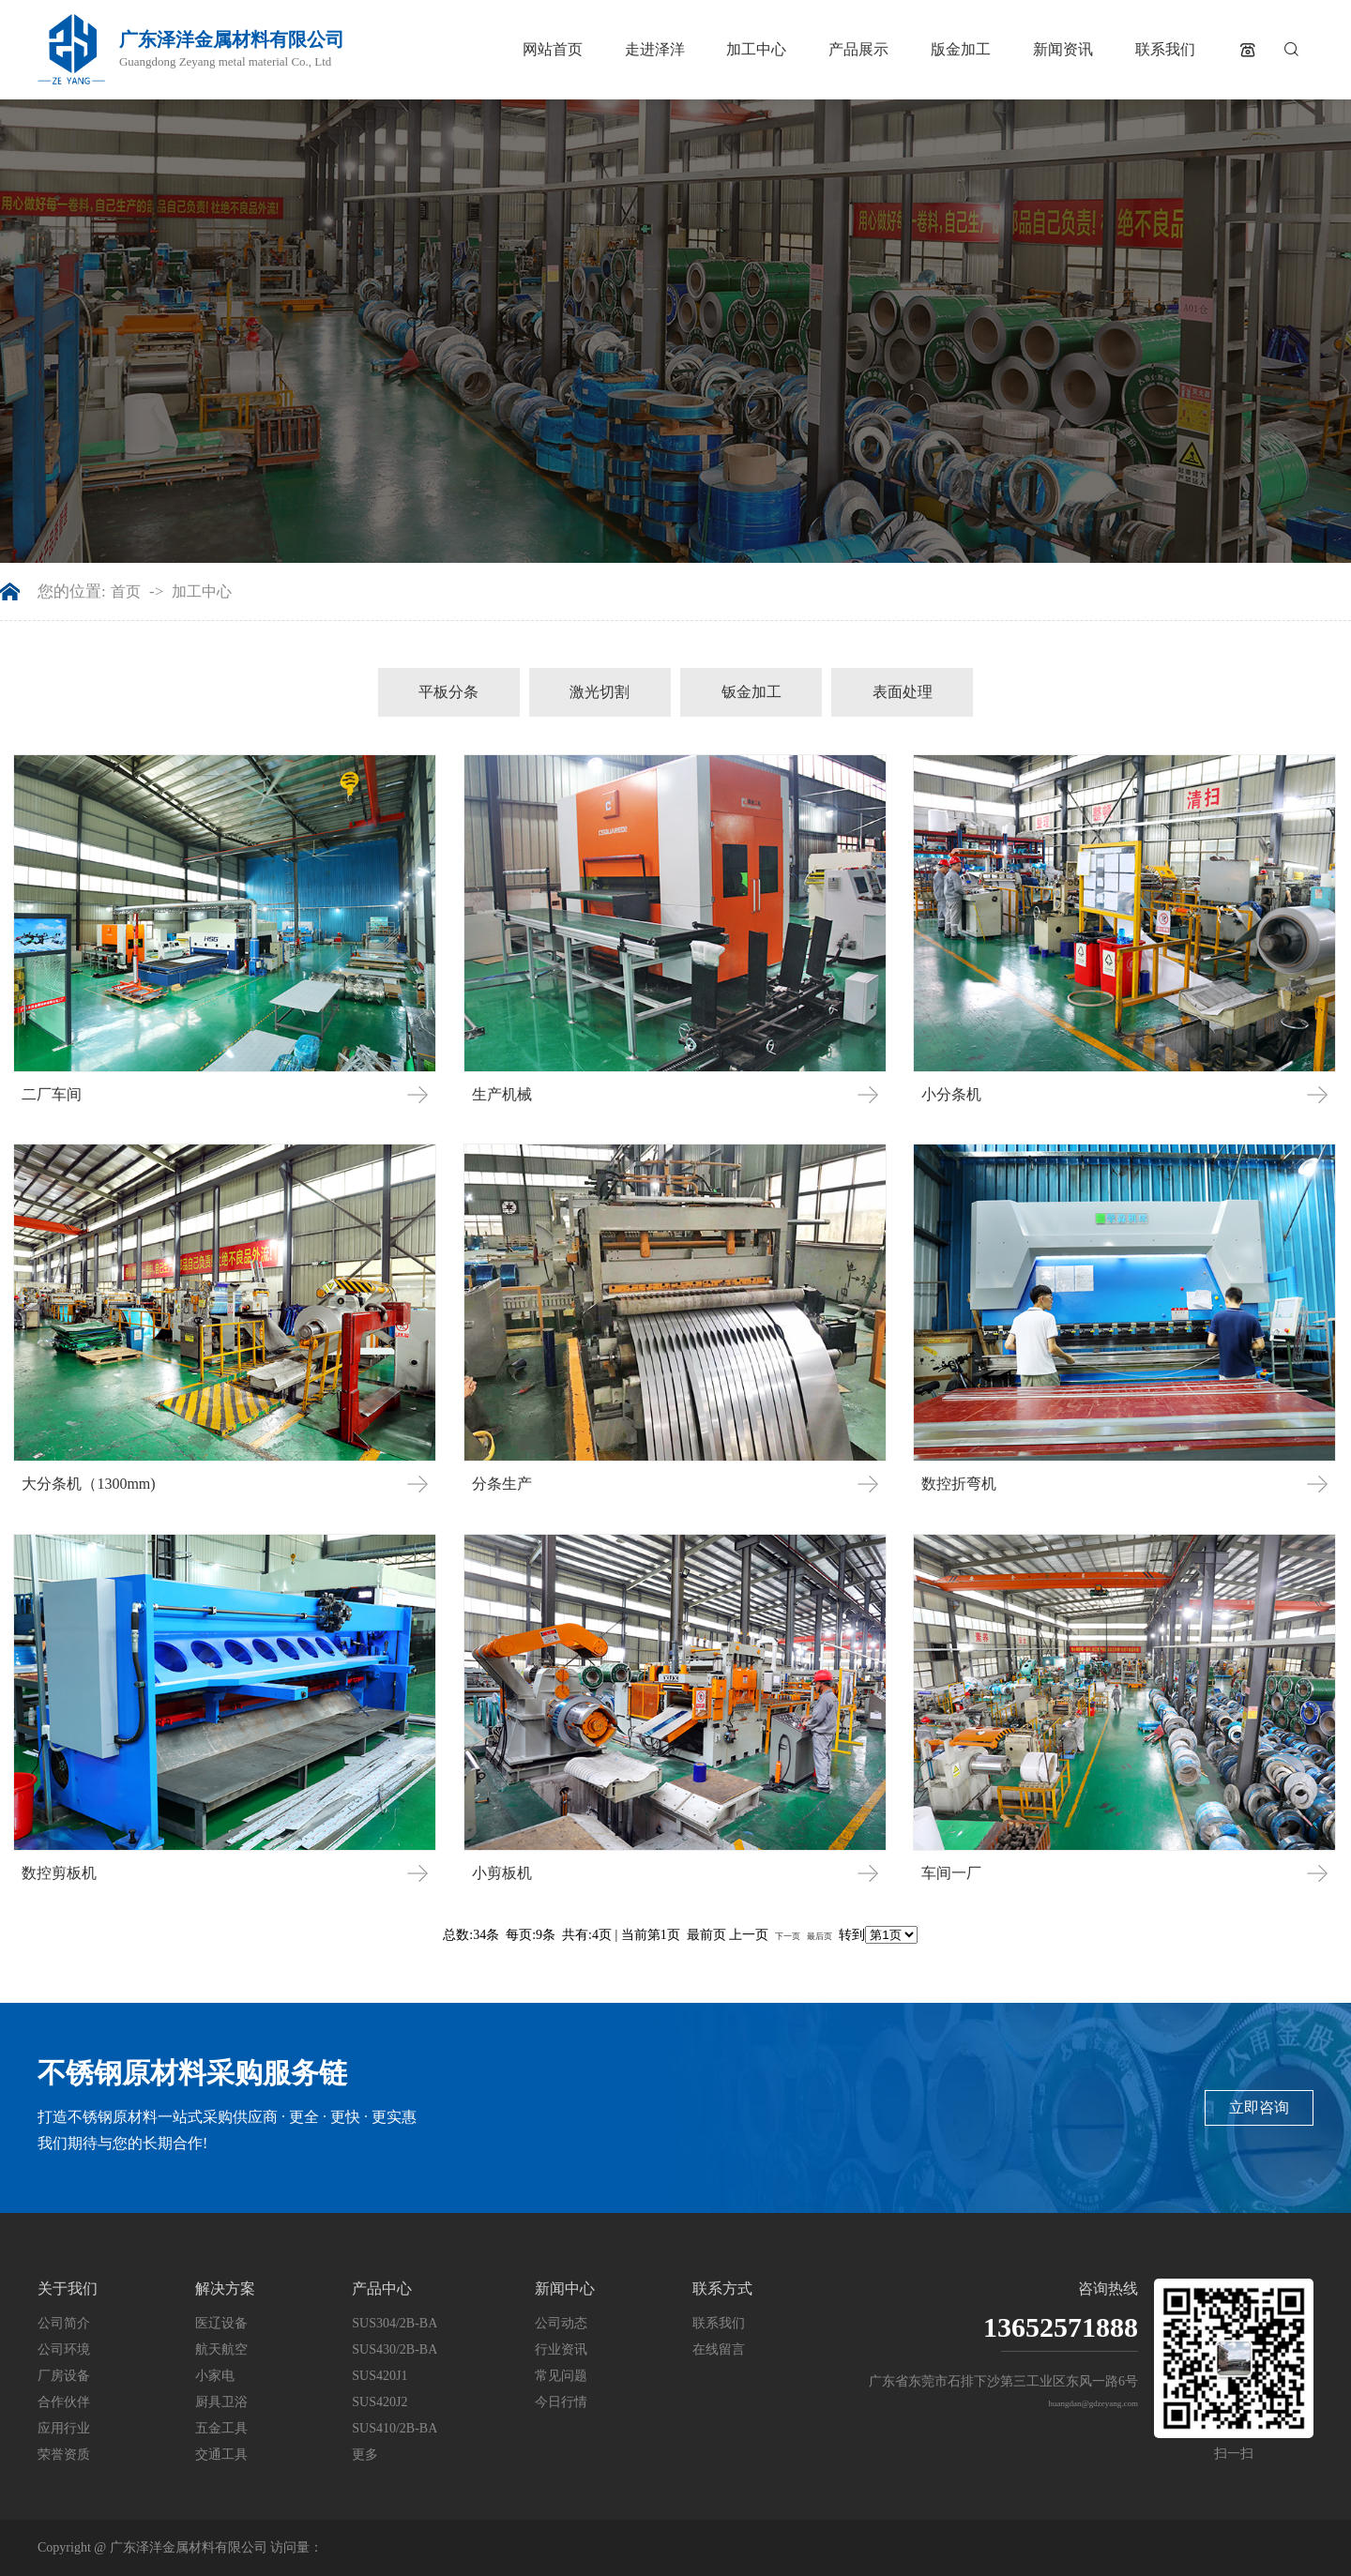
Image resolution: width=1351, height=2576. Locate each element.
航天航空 (221, 2349)
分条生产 (502, 1484)
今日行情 (561, 2402)
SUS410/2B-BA (394, 2428)
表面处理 (903, 692)
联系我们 (1165, 49)
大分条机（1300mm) (88, 1484)
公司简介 (64, 2323)
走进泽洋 (655, 49)
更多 (365, 2454)
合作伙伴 (64, 2402)
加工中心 (756, 49)
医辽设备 (221, 2323)
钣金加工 (751, 692)
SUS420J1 (379, 2376)
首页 (126, 591)
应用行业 (64, 2428)
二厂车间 (52, 1094)
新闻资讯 (1063, 49)
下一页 (787, 1936)
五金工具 (221, 2428)
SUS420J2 (379, 2402)
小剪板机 (502, 1873)
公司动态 (561, 2323)
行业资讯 (561, 2349)
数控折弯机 (958, 1484)
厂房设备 (64, 2376)
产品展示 (858, 49)
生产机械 (502, 1094)
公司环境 (64, 2349)
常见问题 (561, 2376)
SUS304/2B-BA (394, 2323)
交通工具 (221, 2454)
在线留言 (718, 2349)
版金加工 (961, 49)
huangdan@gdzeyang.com (1093, 2403)
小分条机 (951, 1094)
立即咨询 (1259, 2107)
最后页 (819, 1936)
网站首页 (553, 49)
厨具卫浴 (221, 2402)
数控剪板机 (59, 1873)
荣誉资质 (64, 2454)
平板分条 (448, 692)
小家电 (215, 2376)
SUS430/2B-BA (394, 2349)
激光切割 (599, 692)
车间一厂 (951, 1873)
